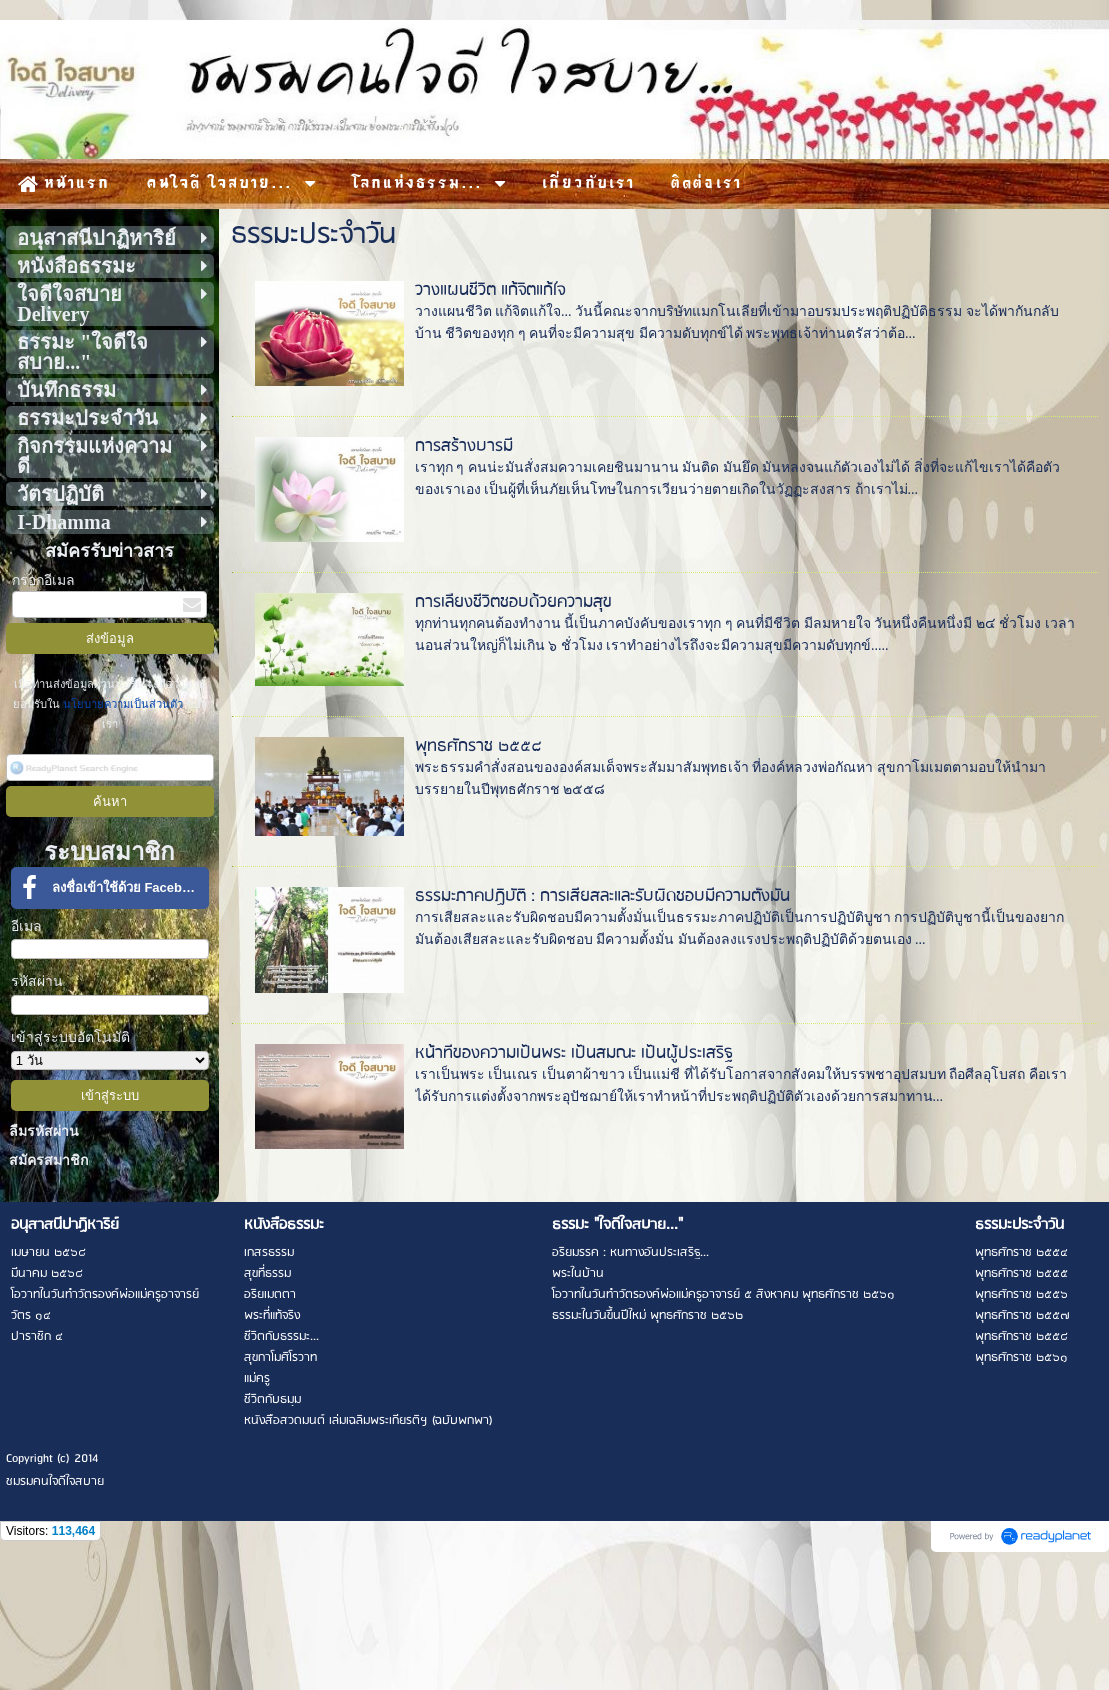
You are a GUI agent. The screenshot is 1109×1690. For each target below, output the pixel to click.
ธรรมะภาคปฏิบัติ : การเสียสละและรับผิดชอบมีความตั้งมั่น (602, 896)
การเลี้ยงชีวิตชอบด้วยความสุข (513, 602)
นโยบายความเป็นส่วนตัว (123, 704)
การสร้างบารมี (464, 446)
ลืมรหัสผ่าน (44, 1131)
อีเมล (26, 926)
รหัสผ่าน (37, 981)
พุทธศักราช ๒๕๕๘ (478, 746)
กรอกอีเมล (43, 580)
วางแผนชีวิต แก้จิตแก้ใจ (490, 290)
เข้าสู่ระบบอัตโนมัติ (70, 1037)
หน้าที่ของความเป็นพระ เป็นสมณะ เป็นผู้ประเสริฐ (574, 1053)
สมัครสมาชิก (48, 1160)
